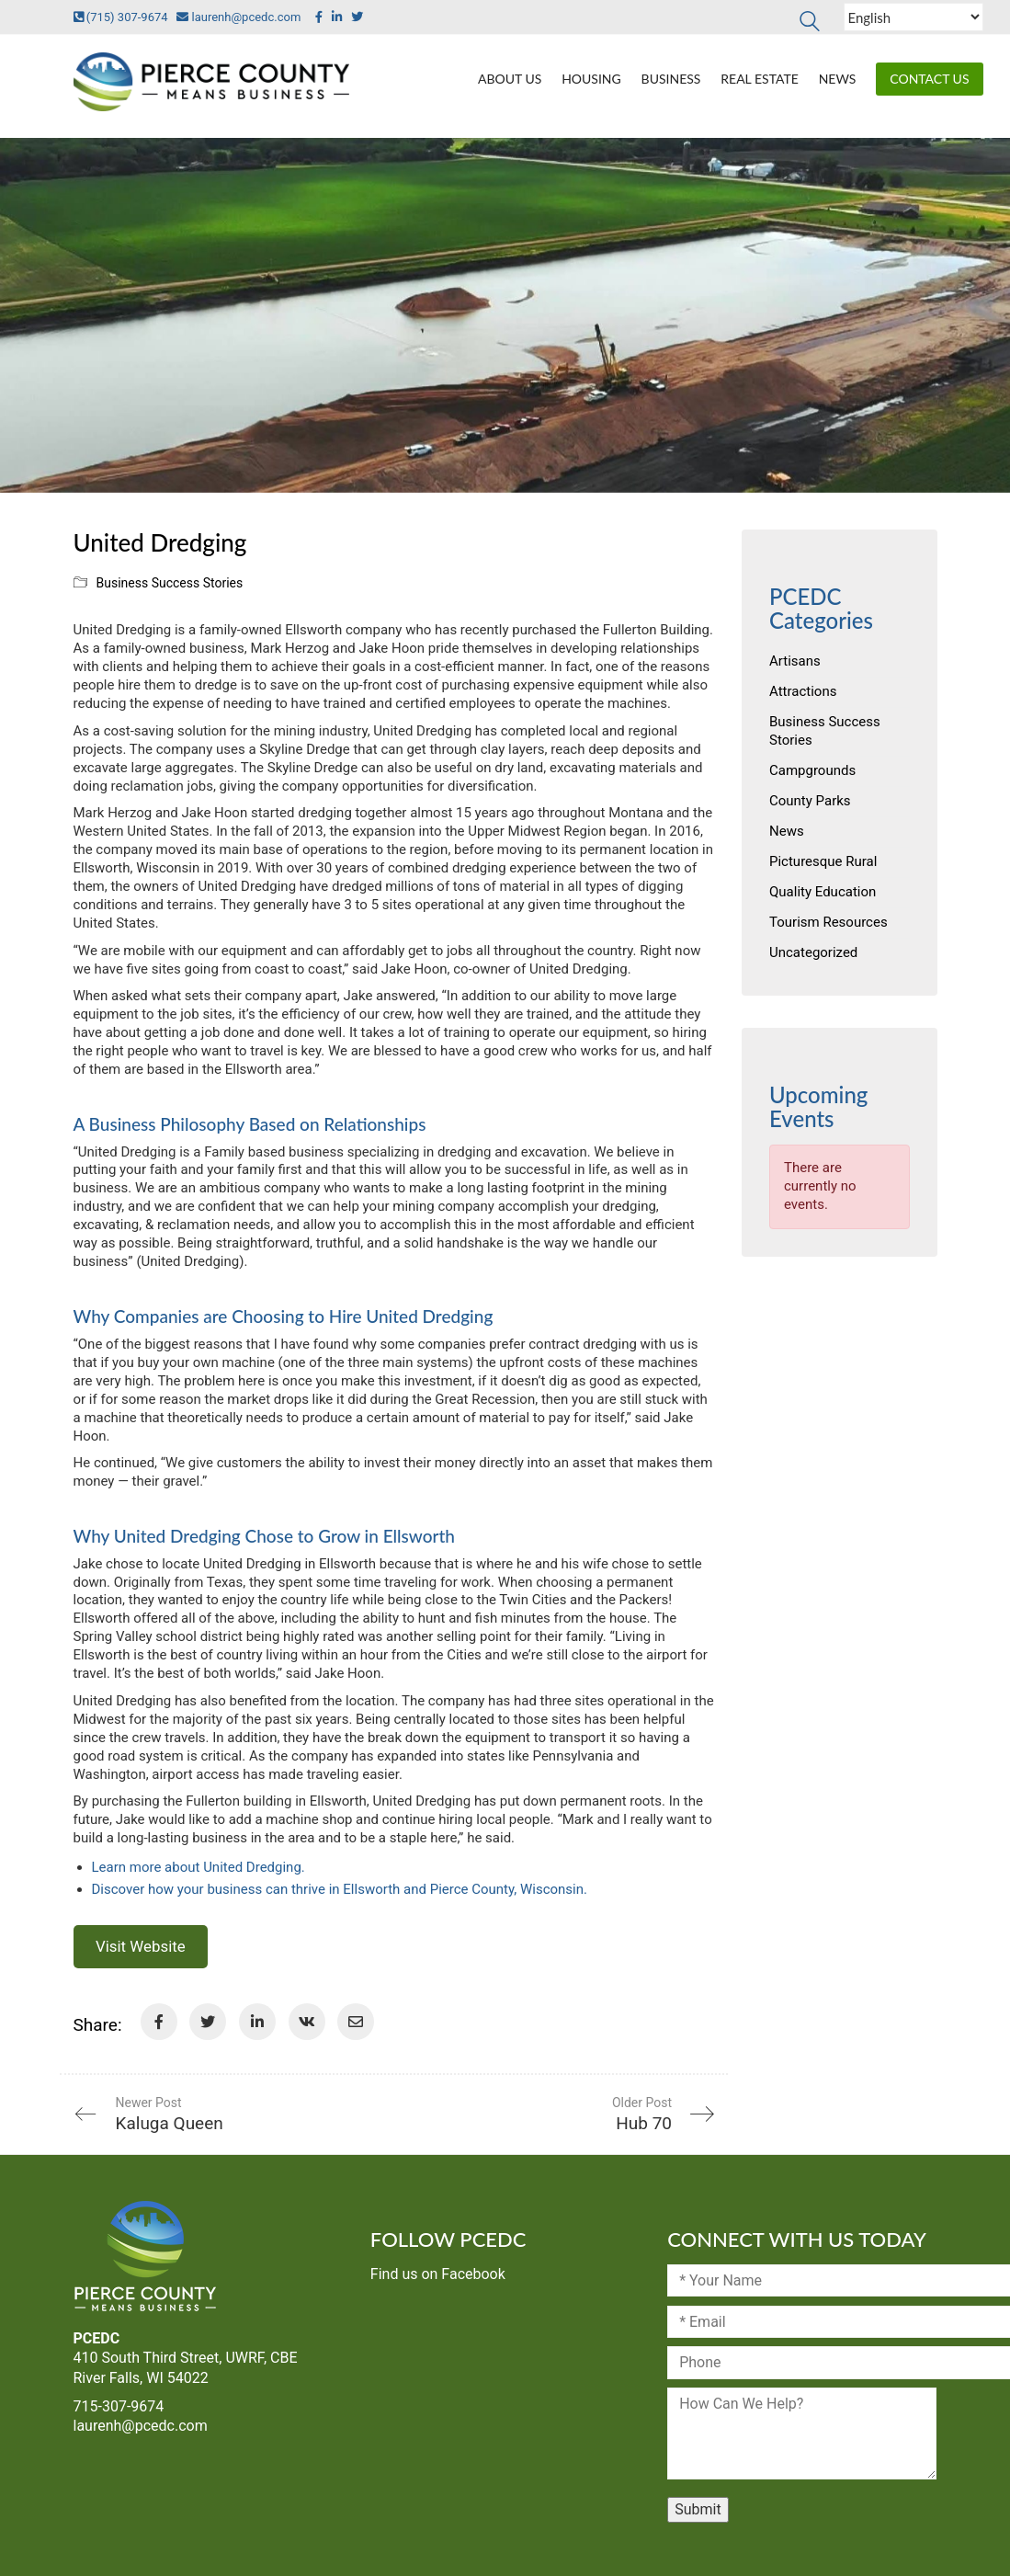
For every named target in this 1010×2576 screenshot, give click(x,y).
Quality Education (822, 891)
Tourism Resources (828, 922)
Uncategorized (813, 952)
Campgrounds (812, 770)
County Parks (810, 800)
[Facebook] (159, 2021)
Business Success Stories (170, 583)
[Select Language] (913, 17)
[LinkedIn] (257, 2021)
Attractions (802, 691)
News (786, 831)
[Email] (355, 2021)
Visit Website (141, 1947)
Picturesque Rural (823, 861)
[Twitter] (207, 2021)
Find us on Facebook (437, 2274)
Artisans (795, 661)
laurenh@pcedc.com (234, 17)
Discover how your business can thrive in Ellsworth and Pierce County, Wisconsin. (341, 1889)
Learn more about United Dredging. (198, 1867)
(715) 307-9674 (121, 17)
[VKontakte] (307, 2021)
